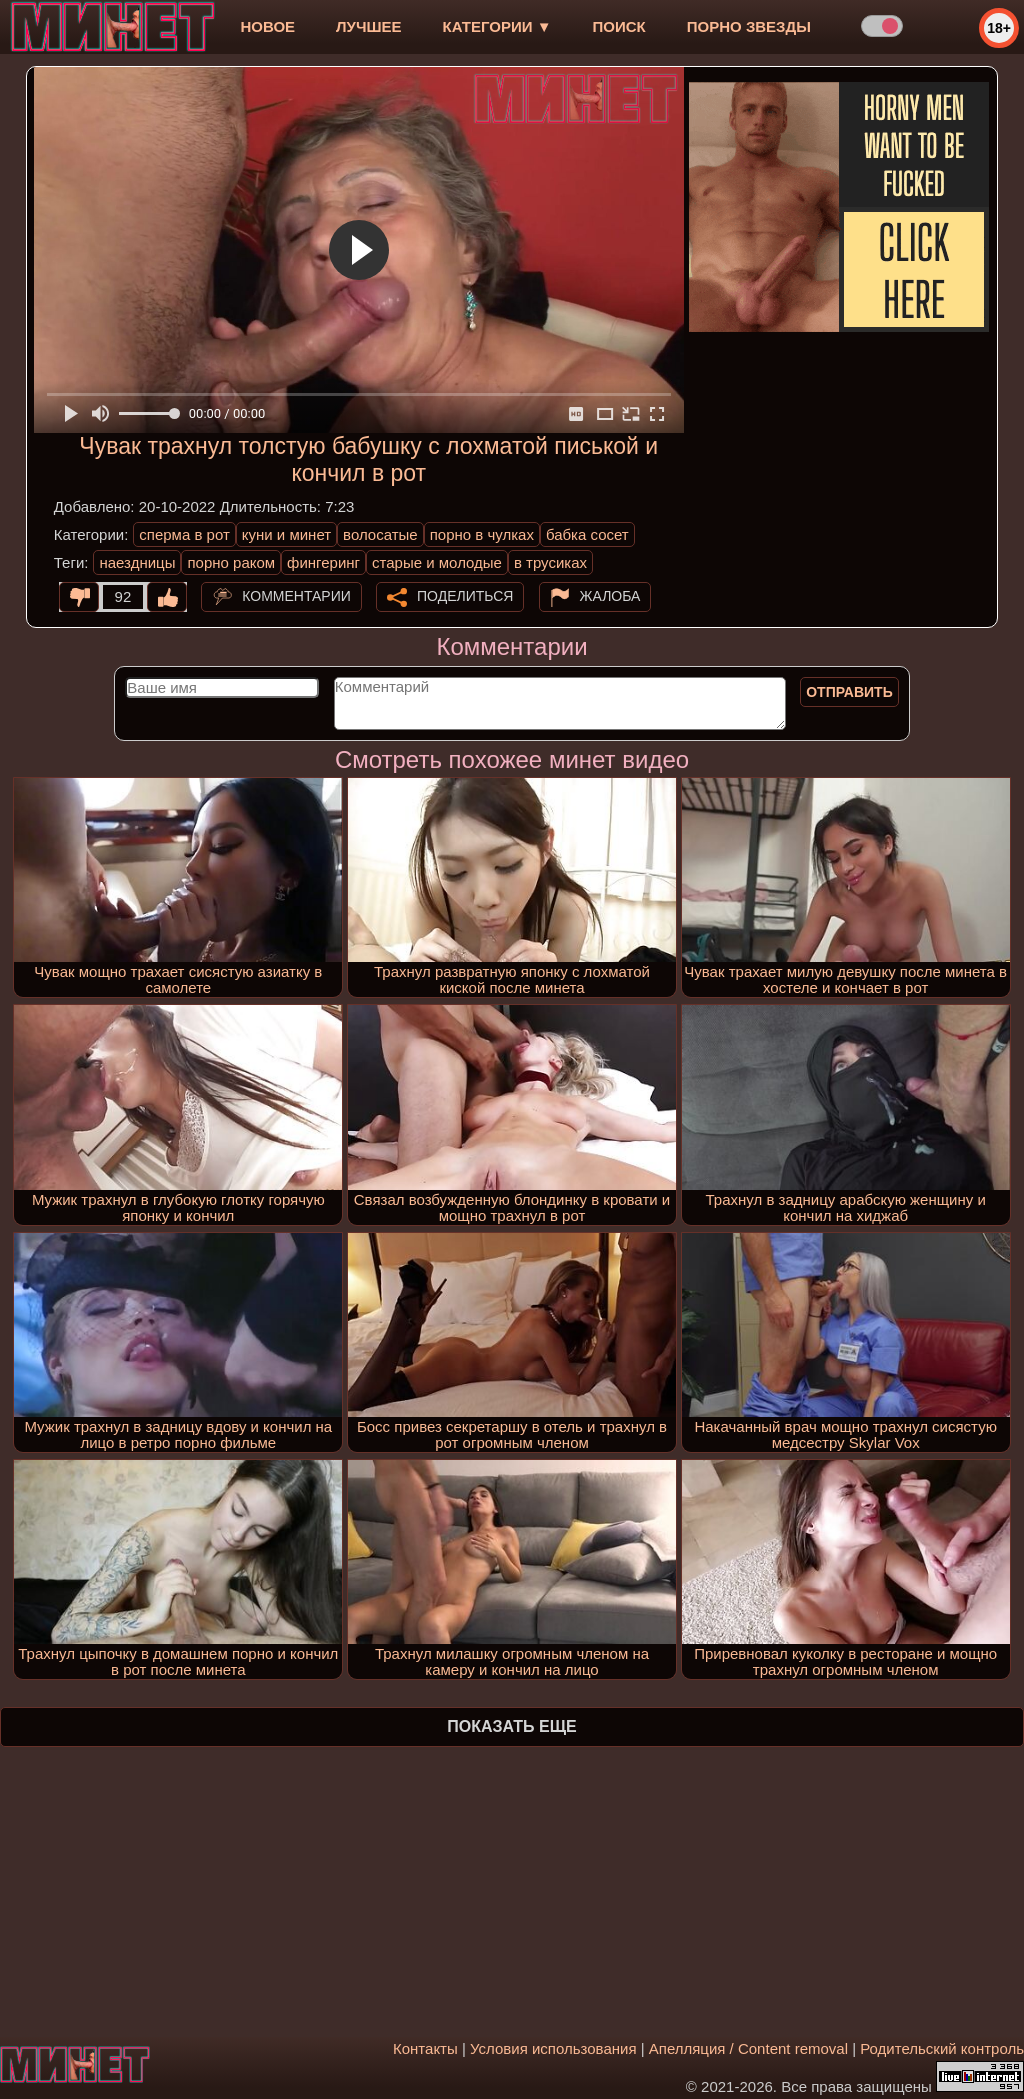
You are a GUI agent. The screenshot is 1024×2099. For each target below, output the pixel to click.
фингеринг (323, 562)
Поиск (619, 26)
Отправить (849, 692)
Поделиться (465, 596)
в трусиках (550, 562)
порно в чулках (482, 534)
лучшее (368, 26)
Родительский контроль (942, 2048)
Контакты (425, 2048)
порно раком (231, 562)
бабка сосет (587, 534)
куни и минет (286, 534)
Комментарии (296, 596)
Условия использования (553, 2048)
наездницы (137, 562)
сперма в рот (184, 534)
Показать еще (511, 1726)
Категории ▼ (497, 26)
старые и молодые (437, 562)
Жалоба (610, 596)
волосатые (380, 534)
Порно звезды (749, 26)
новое (267, 26)
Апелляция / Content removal (748, 2048)
